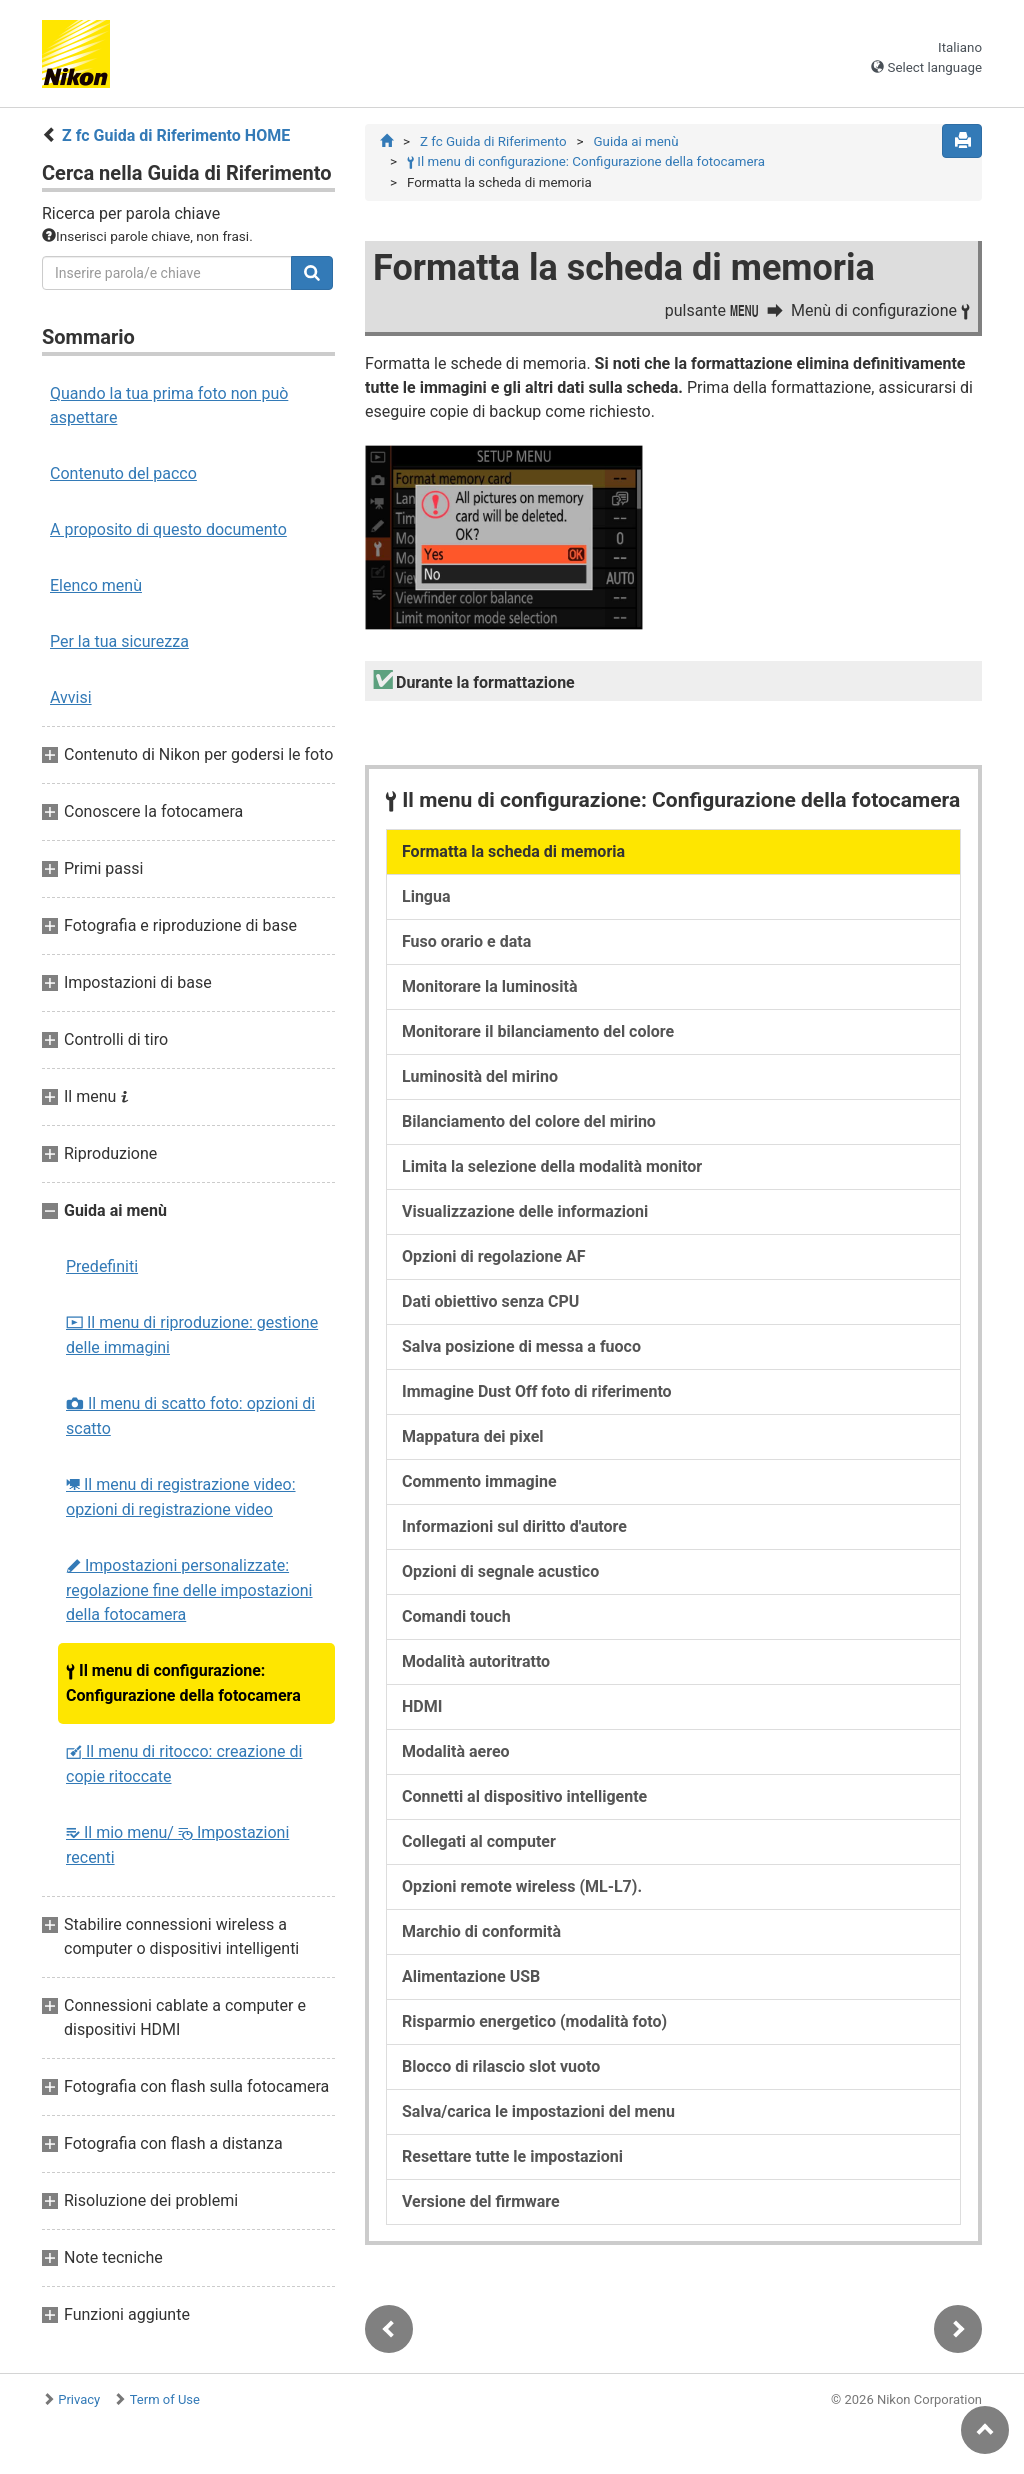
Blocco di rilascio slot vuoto (501, 2066)
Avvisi (71, 697)
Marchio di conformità (481, 1931)
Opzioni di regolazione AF (494, 1256)
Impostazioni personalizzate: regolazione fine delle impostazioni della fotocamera (189, 1590)
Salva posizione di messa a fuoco (521, 1346)
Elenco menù (96, 585)
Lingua (426, 896)
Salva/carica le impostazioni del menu (538, 2111)
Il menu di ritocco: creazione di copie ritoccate (184, 1764)
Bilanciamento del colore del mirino (529, 1121)
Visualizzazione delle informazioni (525, 1211)
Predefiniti (102, 1266)
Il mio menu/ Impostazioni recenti (177, 1845)
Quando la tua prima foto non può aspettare (169, 405)
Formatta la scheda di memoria (513, 851)
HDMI (422, 1706)
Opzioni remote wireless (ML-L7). (522, 1886)
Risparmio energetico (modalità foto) (534, 2021)
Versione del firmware (481, 2201)
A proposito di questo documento (168, 529)
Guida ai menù (636, 141)
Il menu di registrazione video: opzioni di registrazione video (181, 1497)
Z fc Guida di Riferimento (493, 141)
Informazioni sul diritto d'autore (514, 1526)
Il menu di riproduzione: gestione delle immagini (192, 1335)
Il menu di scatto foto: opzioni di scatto (190, 1416)
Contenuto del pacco (123, 473)
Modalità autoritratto (476, 1661)
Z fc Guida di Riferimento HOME (176, 135)
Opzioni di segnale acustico (500, 1571)
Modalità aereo (456, 1751)
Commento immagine (479, 1481)
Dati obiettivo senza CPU (490, 1301)
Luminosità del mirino (480, 1076)
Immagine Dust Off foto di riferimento (537, 1391)
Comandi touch (456, 1616)
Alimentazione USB (471, 1976)
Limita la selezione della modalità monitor (552, 1166)
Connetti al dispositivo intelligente (524, 1796)
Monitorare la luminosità (489, 986)
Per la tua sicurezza (119, 641)
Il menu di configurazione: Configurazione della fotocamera (183, 1683)
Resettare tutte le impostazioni (512, 2156)
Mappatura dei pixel (473, 1436)
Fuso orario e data (466, 941)
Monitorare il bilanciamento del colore (538, 1031)
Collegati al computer (479, 1841)
